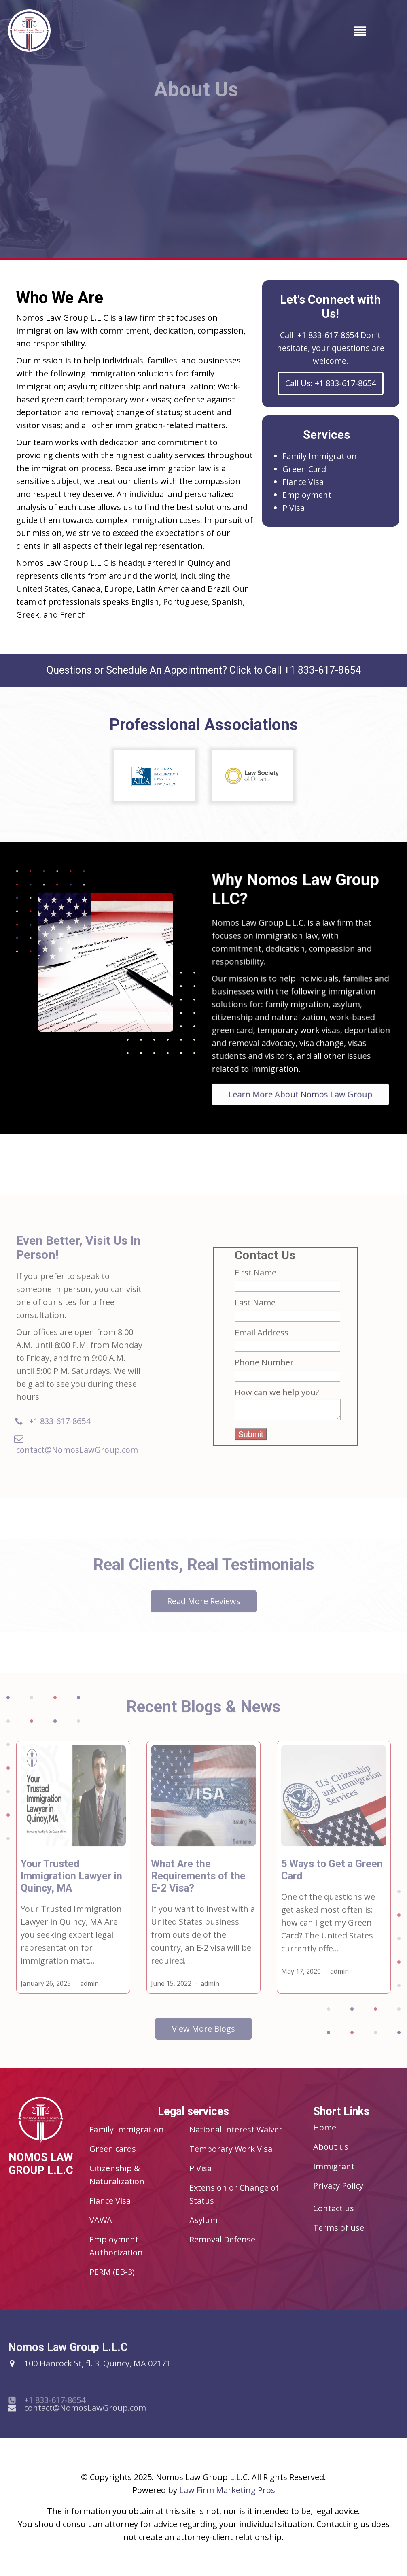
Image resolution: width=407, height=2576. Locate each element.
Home (324, 2127)
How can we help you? (277, 1402)
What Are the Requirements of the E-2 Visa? (198, 1886)
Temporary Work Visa (230, 2148)
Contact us (333, 2208)
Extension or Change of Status (234, 2194)
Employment (306, 494)
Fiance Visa (303, 481)
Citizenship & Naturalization (116, 2175)
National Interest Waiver (235, 2129)
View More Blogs (203, 2038)
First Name (255, 1282)
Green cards (112, 2148)
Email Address (261, 1342)
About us (330, 2146)
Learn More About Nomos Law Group (300, 1064)
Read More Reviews (203, 1611)
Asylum (203, 2220)
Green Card (304, 468)
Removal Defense (222, 2239)
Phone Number (264, 1372)
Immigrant (333, 2166)
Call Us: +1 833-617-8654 (330, 383)
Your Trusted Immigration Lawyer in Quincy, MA (71, 1886)
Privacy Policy (338, 2185)
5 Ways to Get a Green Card (332, 1880)
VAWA (100, 2220)
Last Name (255, 1312)
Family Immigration (319, 456)
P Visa (293, 507)
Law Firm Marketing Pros (227, 2490)
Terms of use (338, 2227)
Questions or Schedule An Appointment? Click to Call (204, 670)
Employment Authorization (116, 2246)
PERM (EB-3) (112, 2271)
